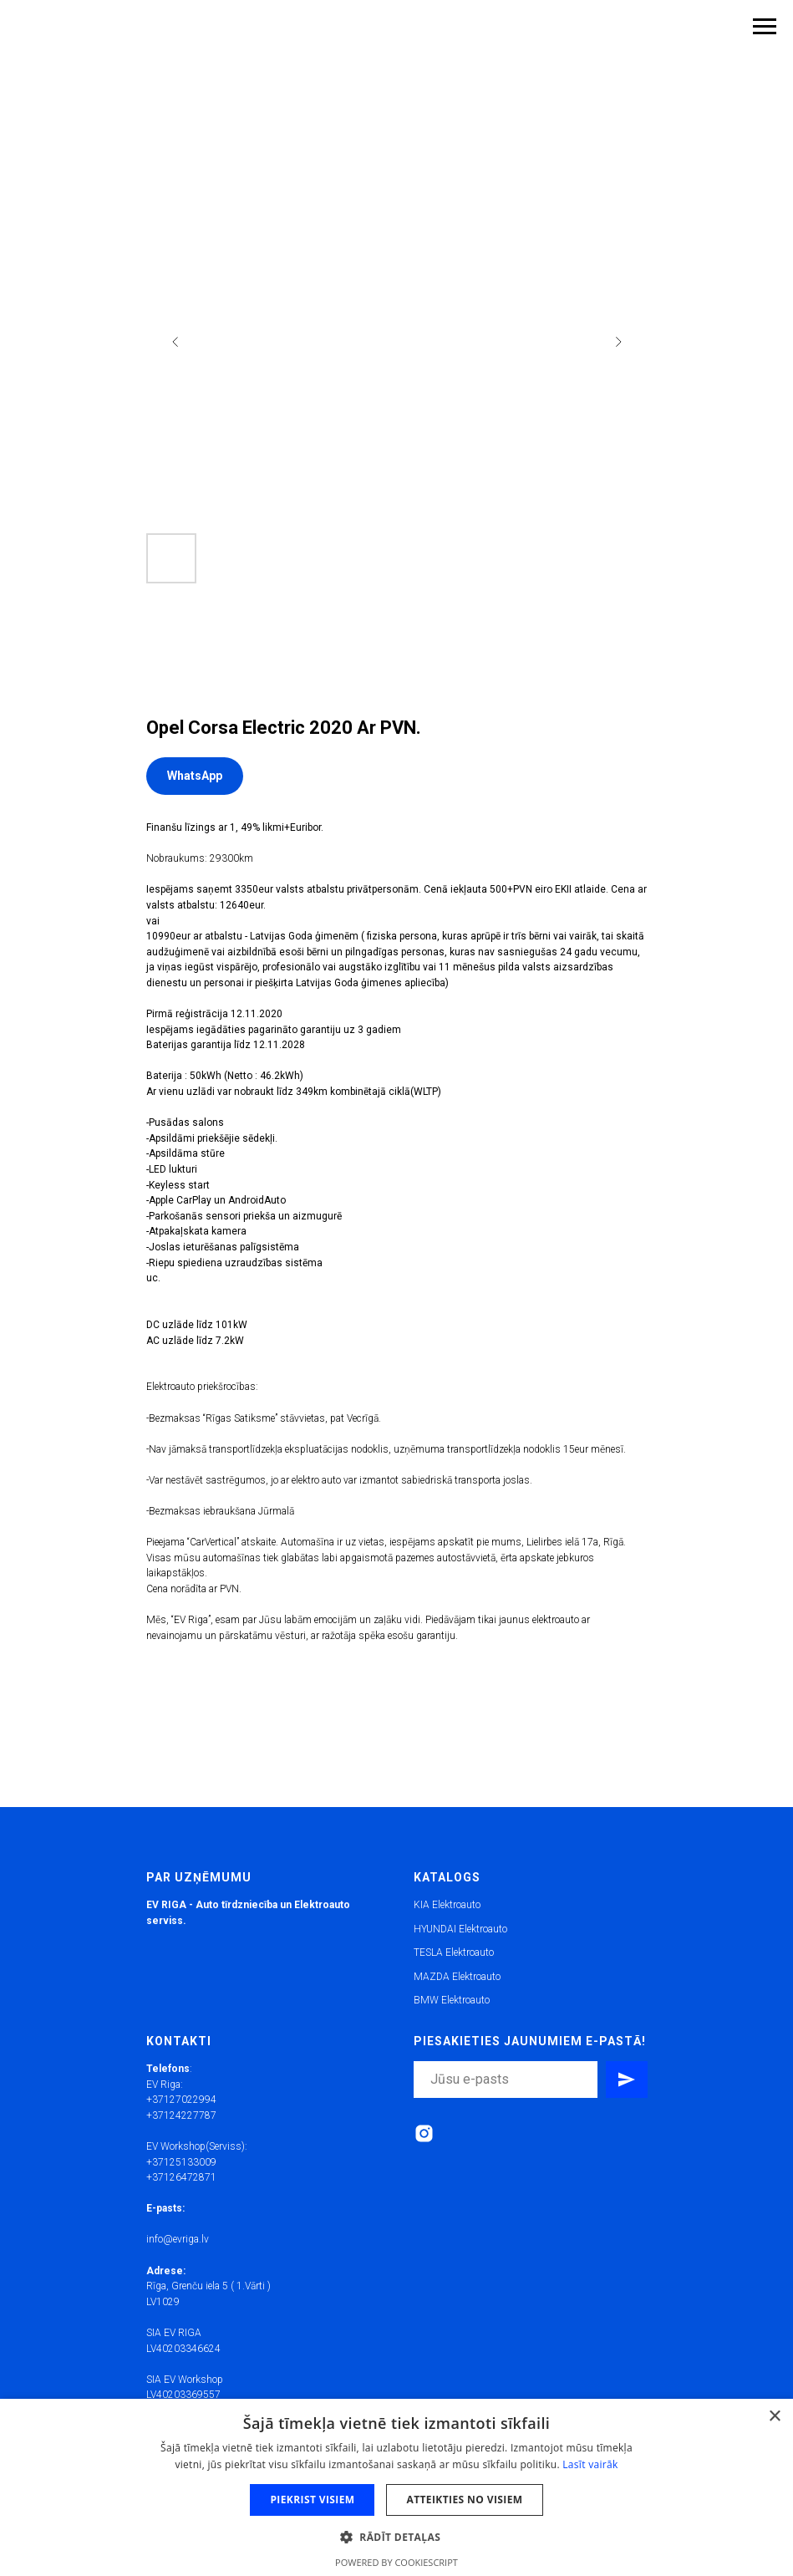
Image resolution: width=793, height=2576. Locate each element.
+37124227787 (181, 2115)
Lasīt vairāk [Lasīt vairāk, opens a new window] (590, 2464)
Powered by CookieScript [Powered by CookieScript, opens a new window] (396, 2562)
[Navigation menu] (764, 26)
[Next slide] (618, 341)
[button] (396, 2536)
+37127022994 (181, 2099)
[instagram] (424, 2133)
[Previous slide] (175, 341)
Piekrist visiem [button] (312, 2499)
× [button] (774, 2417)
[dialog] (396, 2487)
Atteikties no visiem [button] (464, 2499)
